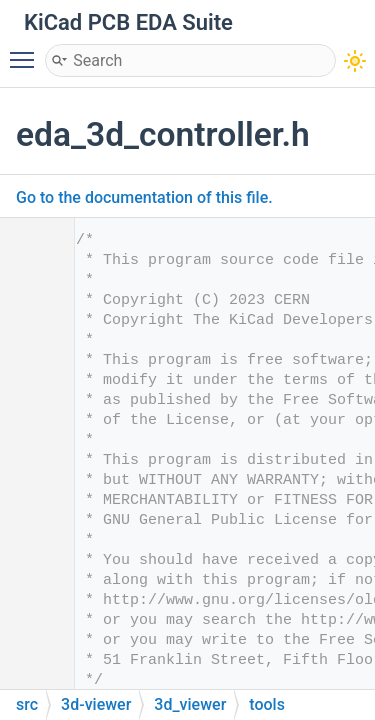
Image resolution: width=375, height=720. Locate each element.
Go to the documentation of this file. (144, 197)
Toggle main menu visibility (27, 51)
